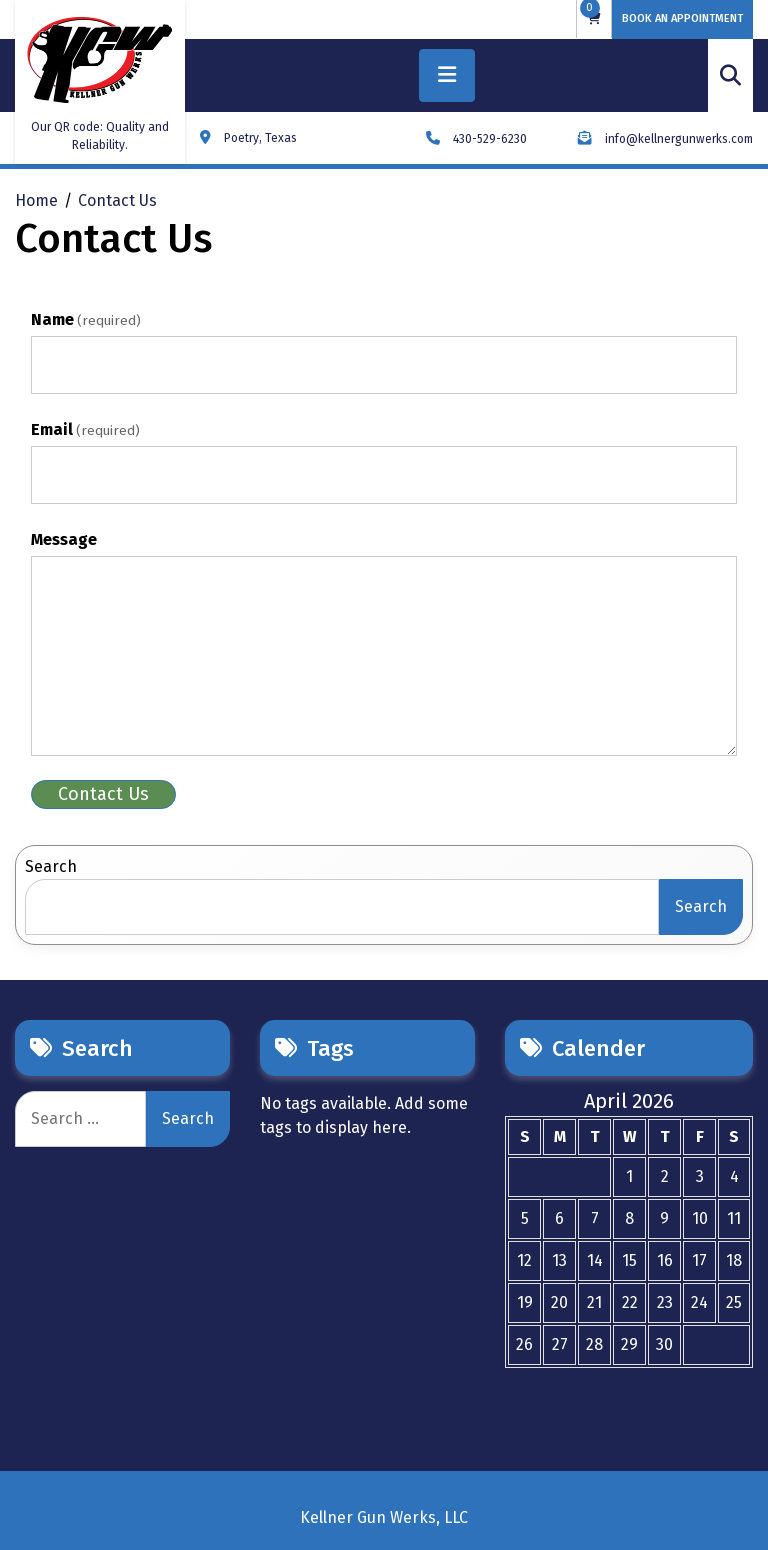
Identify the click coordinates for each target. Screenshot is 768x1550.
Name (86, 319)
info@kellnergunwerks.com (665, 139)
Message (64, 539)
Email (85, 429)
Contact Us (103, 794)
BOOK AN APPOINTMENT (682, 18)
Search (51, 866)
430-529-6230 (476, 139)
